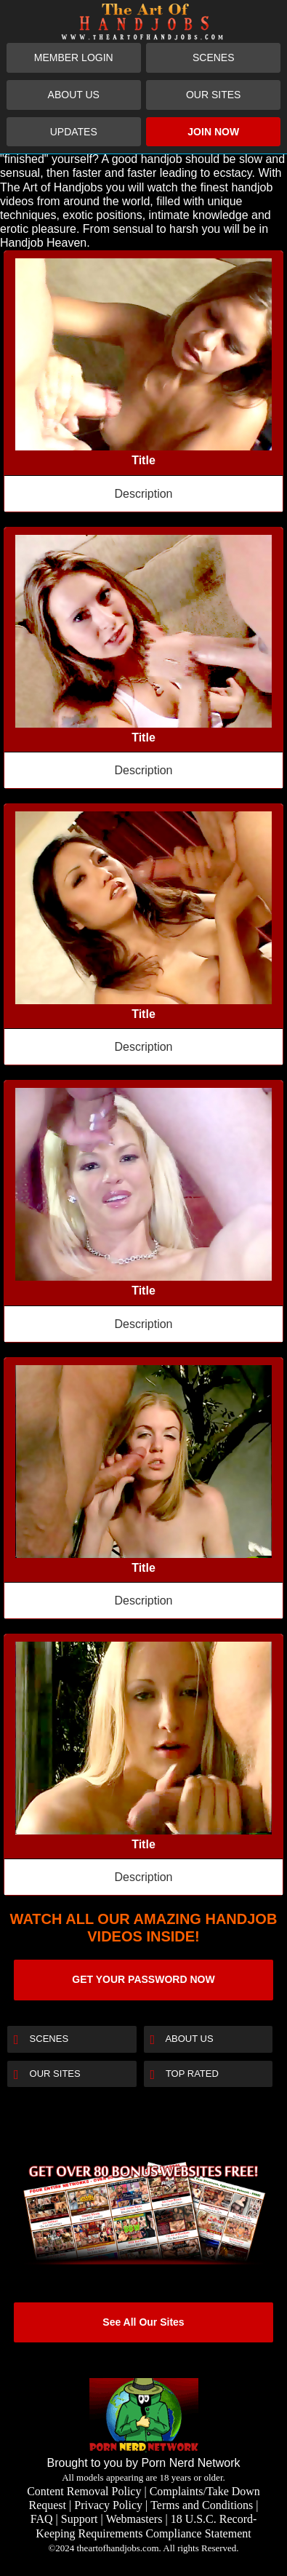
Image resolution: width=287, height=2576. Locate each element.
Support (79, 2519)
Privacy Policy (108, 2505)
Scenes (214, 57)
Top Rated (184, 2074)
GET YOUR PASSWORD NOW (143, 1979)
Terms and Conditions (201, 2505)
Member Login (73, 57)
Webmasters (134, 2519)
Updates (73, 132)
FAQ (42, 2519)
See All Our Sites (143, 2322)
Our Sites (213, 94)
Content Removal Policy (84, 2491)
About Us (74, 94)
